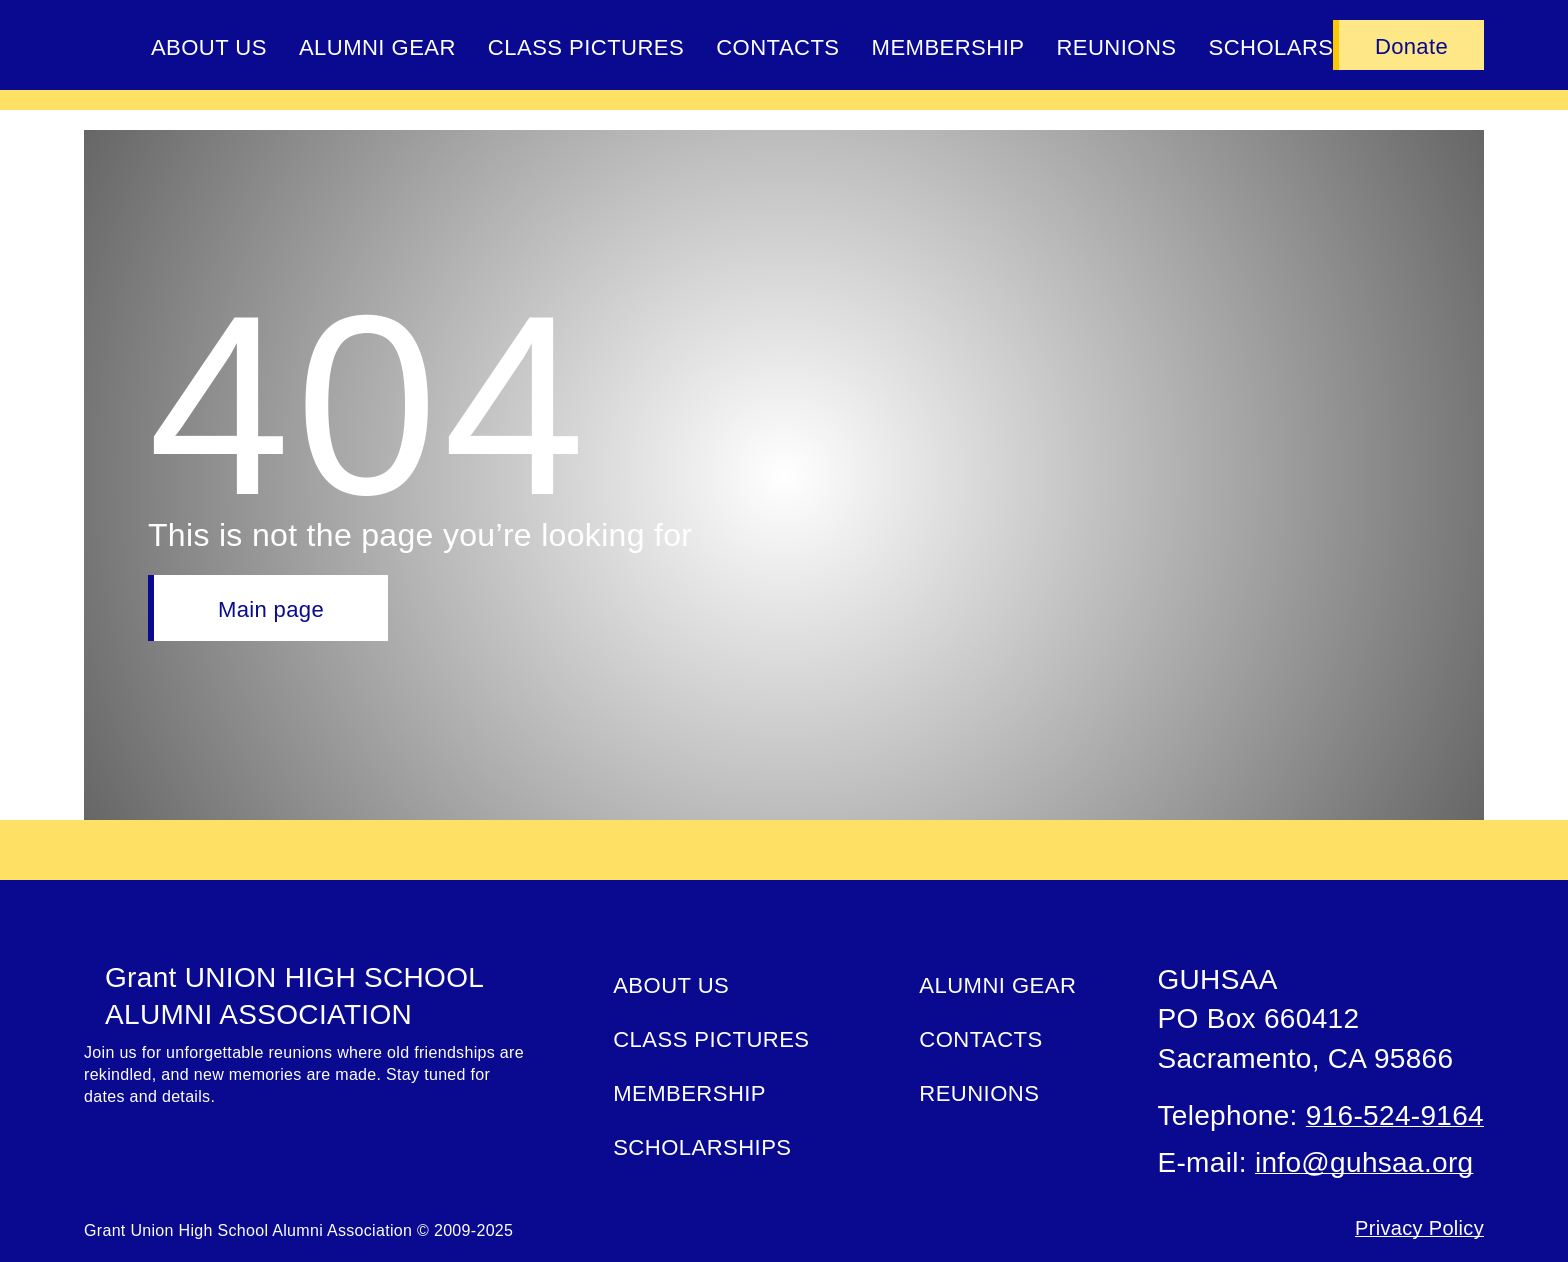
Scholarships (702, 1147)
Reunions (1116, 47)
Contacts (777, 47)
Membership (948, 47)
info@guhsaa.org (1364, 1162)
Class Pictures (586, 47)
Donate (1411, 46)
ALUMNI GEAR (377, 47)
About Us (209, 47)
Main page (271, 609)
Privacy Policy (1419, 1228)
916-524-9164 (1395, 1115)
